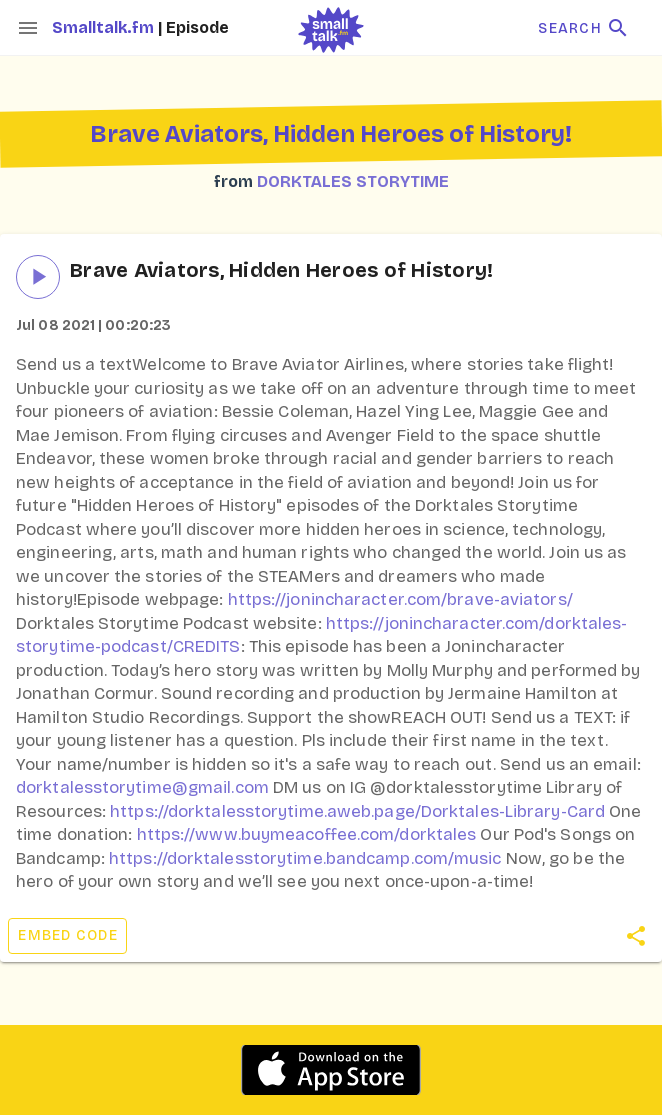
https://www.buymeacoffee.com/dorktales (307, 834)
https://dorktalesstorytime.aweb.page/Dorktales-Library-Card (357, 811)
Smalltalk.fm (105, 27)
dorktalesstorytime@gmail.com (142, 787)
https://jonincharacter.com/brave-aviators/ (400, 599)
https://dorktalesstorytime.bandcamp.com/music (305, 858)
